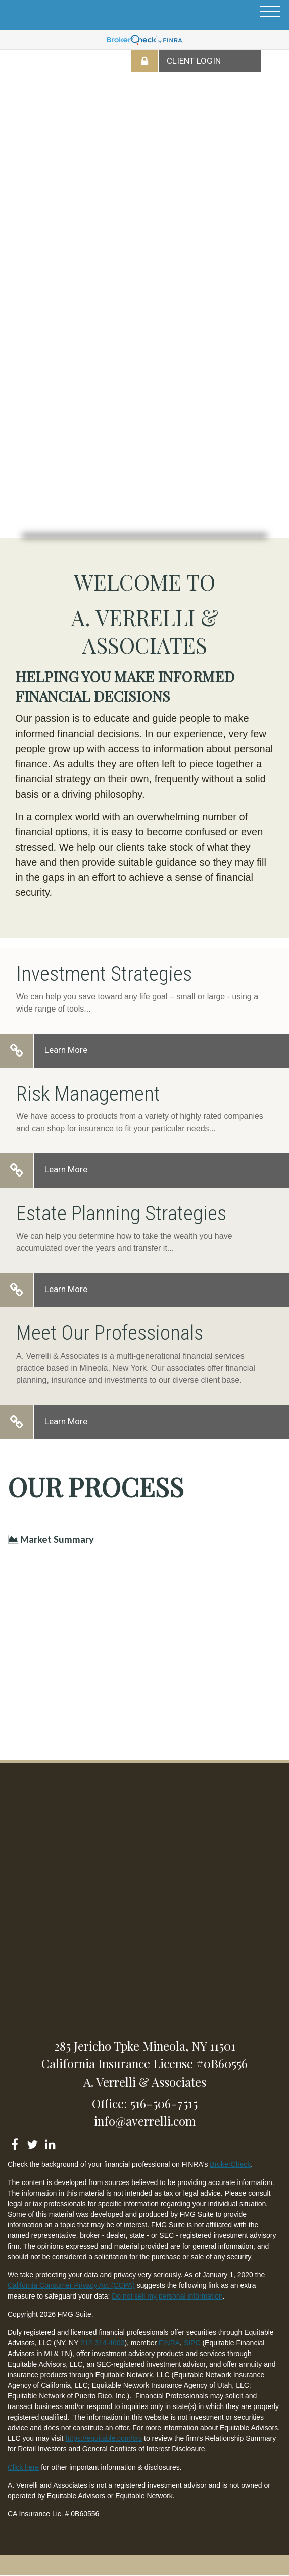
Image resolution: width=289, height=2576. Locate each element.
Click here (23, 2467)
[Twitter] (32, 2142)
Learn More (65, 1050)
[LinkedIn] (50, 2142)
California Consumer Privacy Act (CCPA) (71, 2285)
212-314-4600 (102, 2343)
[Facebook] (14, 2142)
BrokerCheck (230, 2164)
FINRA (169, 2343)
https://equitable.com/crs (103, 2438)
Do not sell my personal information (167, 2296)
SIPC (192, 2343)
